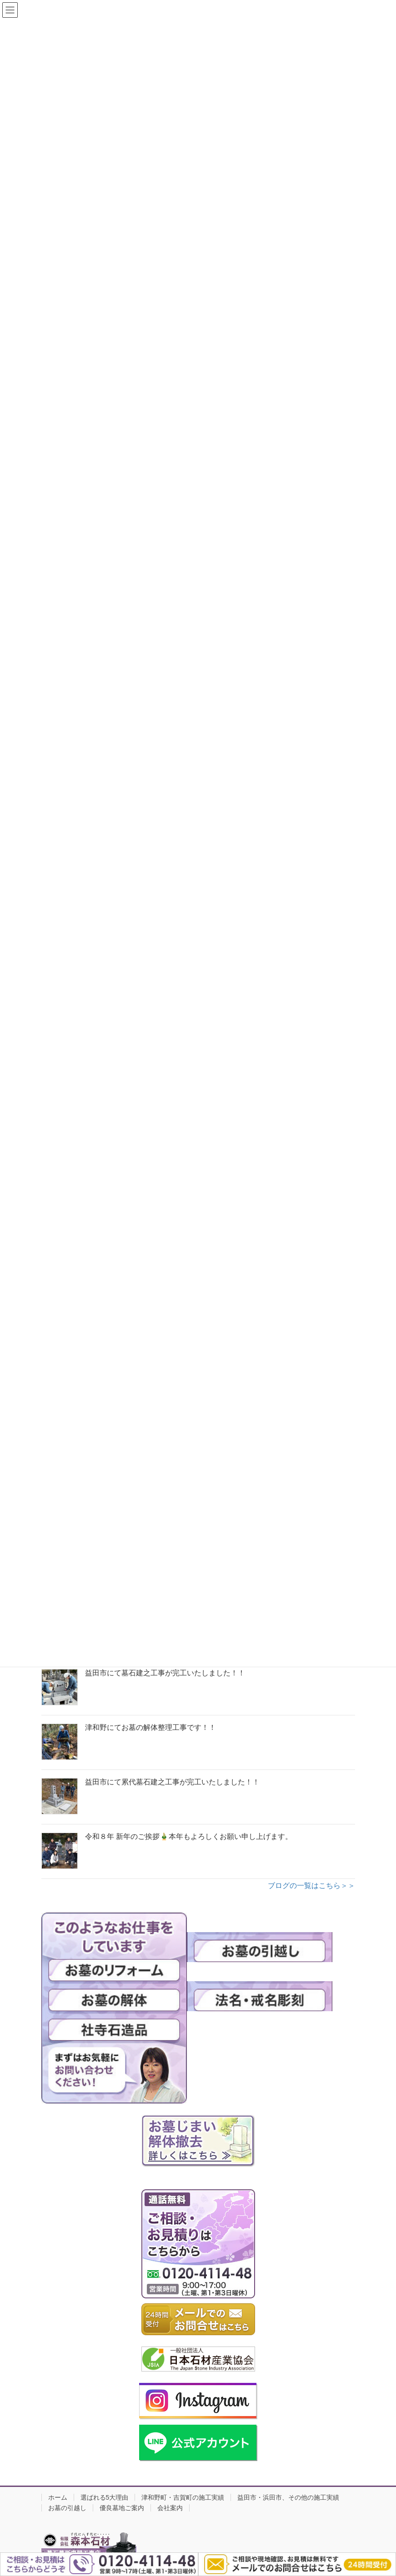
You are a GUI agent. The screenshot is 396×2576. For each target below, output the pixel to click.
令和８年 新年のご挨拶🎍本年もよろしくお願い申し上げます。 (188, 1836)
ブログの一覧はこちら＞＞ (311, 1885)
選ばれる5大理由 (104, 2497)
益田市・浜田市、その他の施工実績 (288, 2497)
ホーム (57, 2497)
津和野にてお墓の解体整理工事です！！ (150, 1727)
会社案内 (170, 2507)
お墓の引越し (67, 2507)
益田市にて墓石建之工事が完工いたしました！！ (165, 1673)
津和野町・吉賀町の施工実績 (182, 2497)
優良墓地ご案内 (122, 2507)
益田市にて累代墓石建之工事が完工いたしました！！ (172, 1782)
